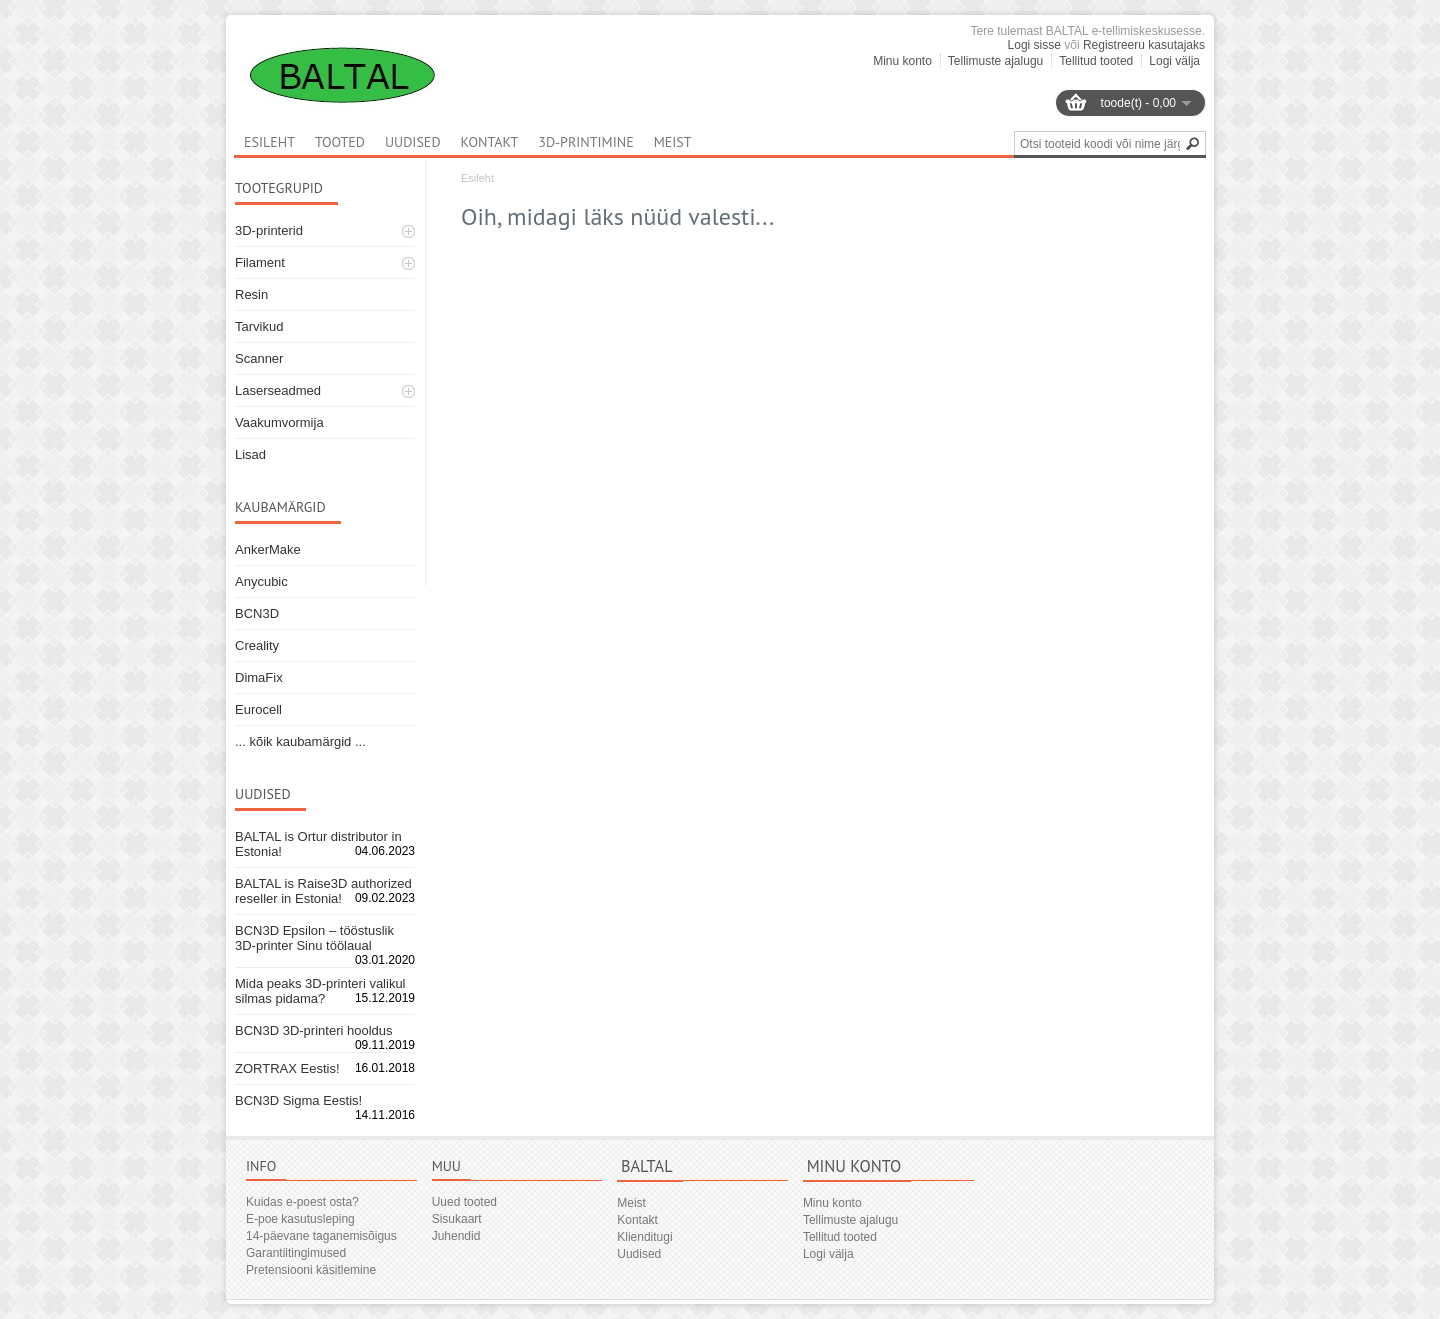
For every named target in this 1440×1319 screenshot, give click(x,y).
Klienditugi (644, 1237)
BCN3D (257, 613)
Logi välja (1174, 61)
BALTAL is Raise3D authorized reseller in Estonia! (323, 891)
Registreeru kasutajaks (1144, 45)
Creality (257, 645)
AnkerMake (268, 549)
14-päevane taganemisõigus (321, 1236)
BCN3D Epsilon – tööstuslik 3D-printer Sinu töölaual (314, 938)
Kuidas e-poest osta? (302, 1202)
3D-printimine (585, 142)
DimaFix (259, 677)
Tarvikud (259, 326)
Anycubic (261, 581)
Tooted (340, 142)
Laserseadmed (278, 390)
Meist (673, 142)
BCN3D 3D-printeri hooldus (314, 1030)
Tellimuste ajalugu (995, 61)
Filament (260, 262)
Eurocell (258, 709)
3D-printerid (269, 230)
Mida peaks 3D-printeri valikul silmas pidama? (320, 991)
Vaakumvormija (279, 422)
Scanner (259, 358)
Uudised (413, 142)
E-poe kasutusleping (300, 1219)
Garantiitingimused (296, 1253)
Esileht (477, 178)
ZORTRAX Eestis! (287, 1068)
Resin (251, 294)
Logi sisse (1034, 45)
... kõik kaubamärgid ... (300, 741)
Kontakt (490, 142)
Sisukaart (457, 1219)
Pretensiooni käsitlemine (311, 1270)
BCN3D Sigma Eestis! (298, 1100)
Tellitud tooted (1096, 61)
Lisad (250, 454)
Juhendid (456, 1236)
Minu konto (902, 61)
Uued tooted (464, 1202)
